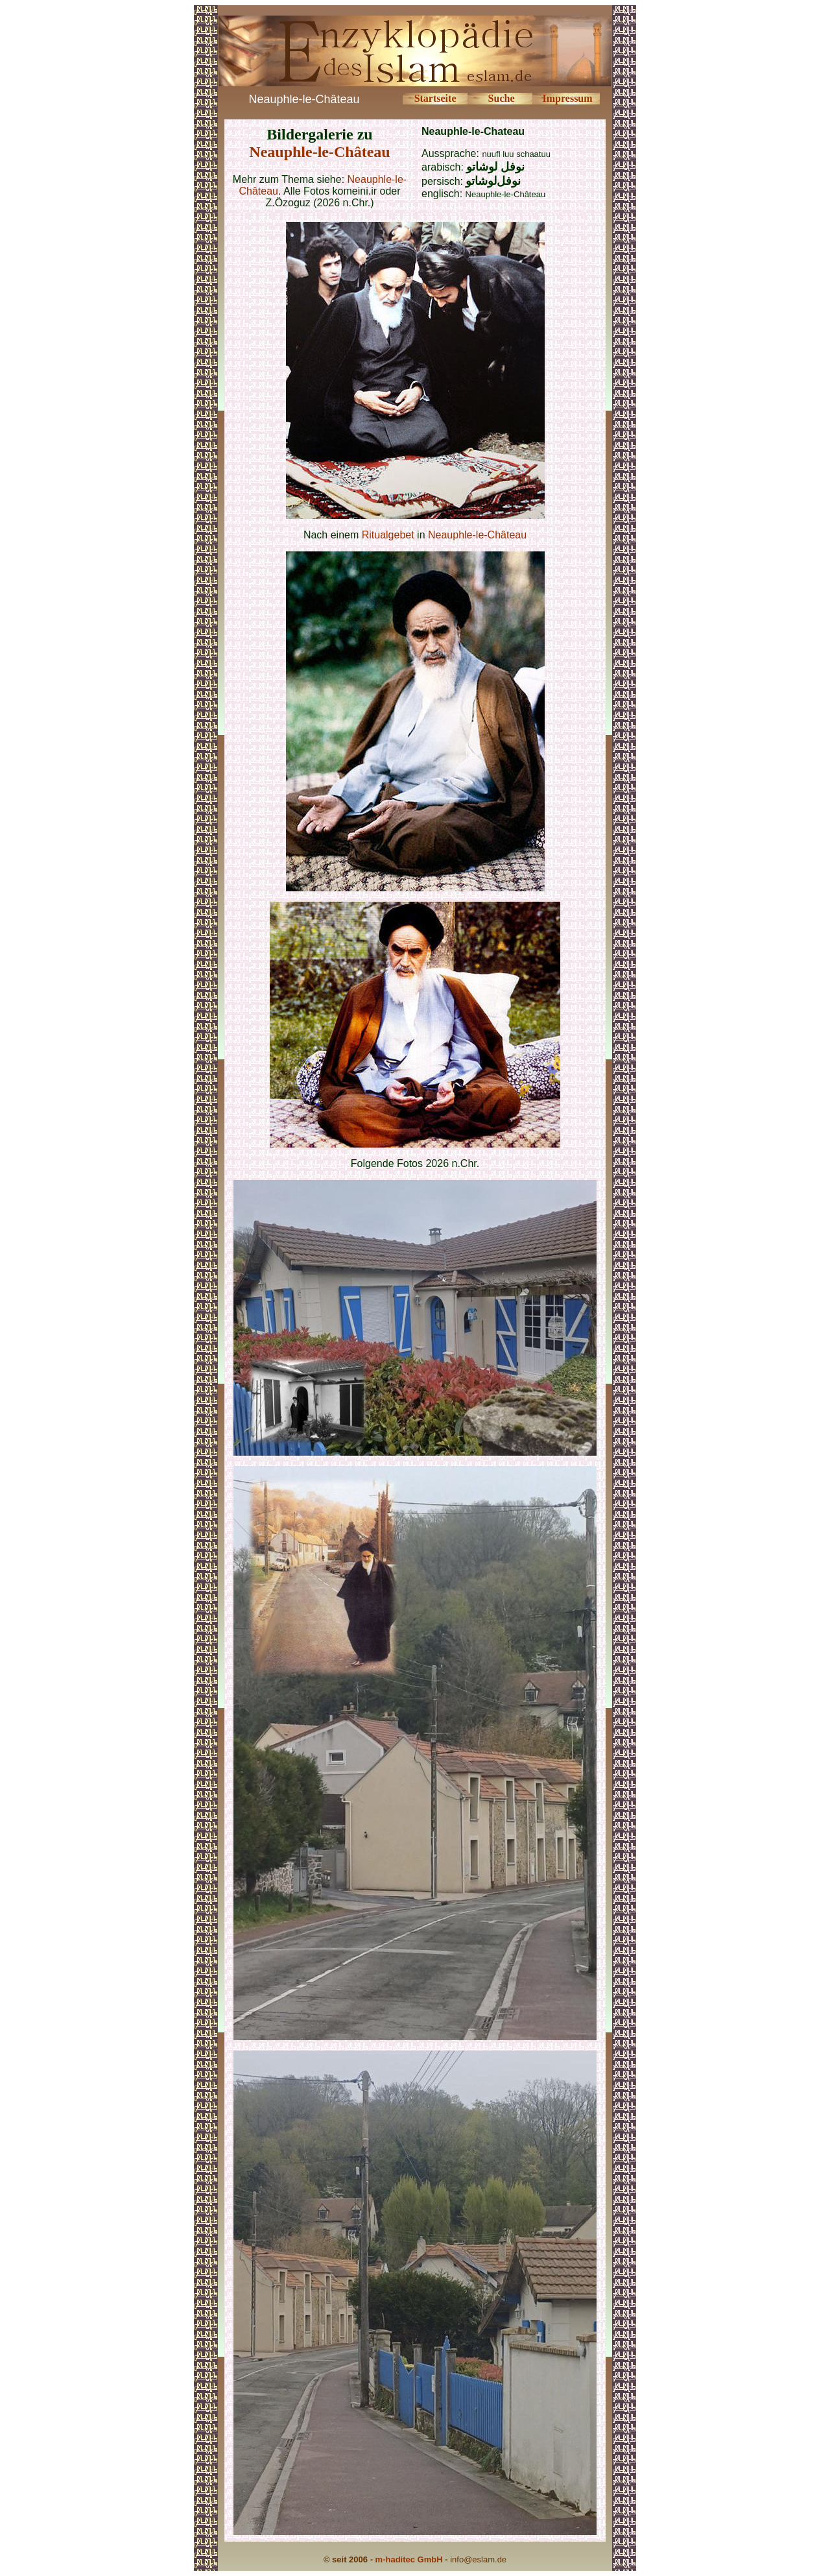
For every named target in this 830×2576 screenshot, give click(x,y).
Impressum (568, 98)
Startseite (435, 98)
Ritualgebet (388, 534)
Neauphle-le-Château (319, 151)
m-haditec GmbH (409, 2559)
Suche (501, 98)
